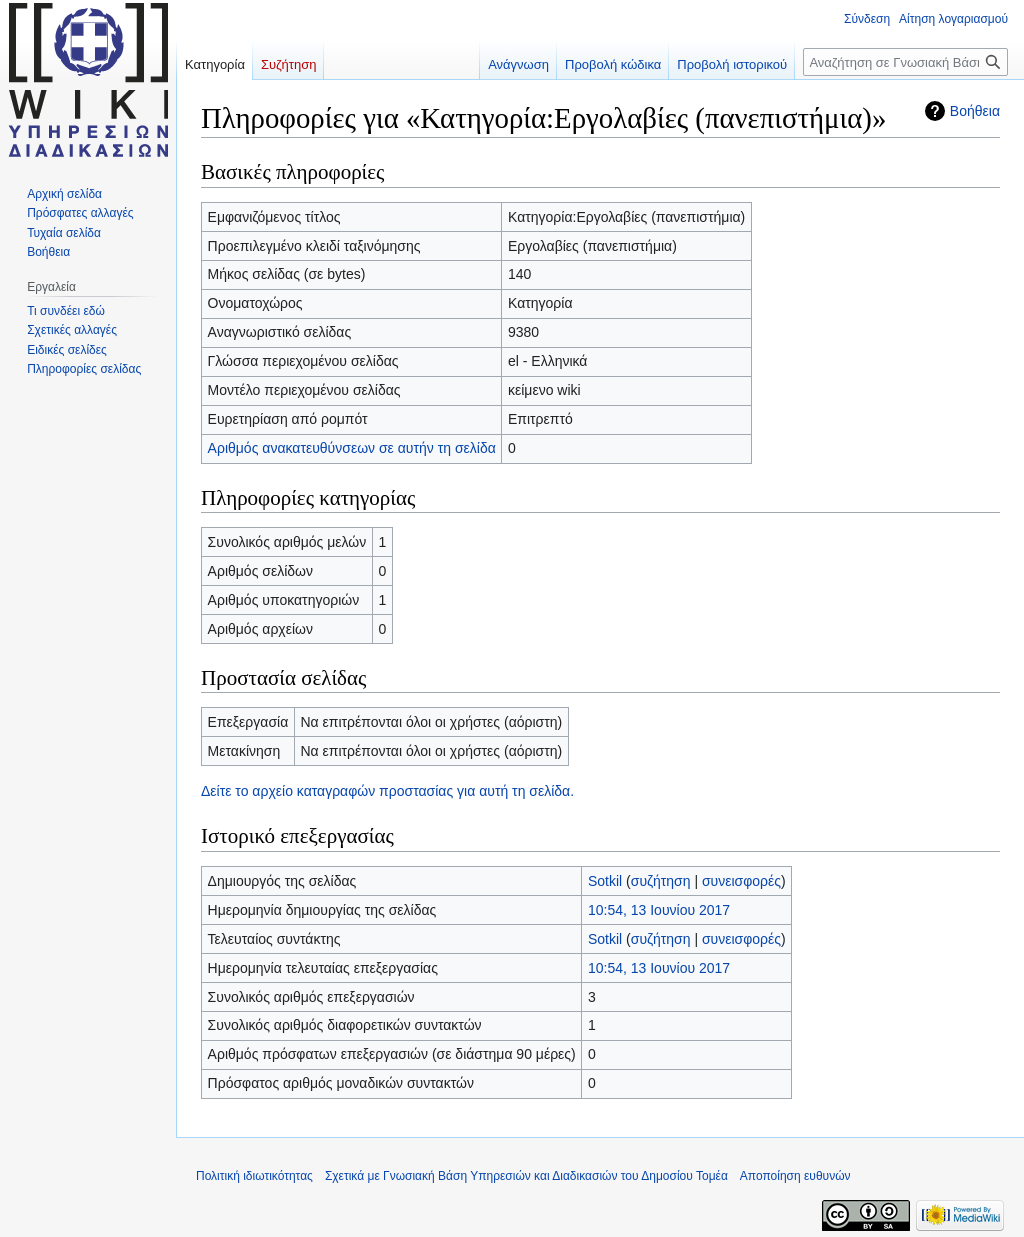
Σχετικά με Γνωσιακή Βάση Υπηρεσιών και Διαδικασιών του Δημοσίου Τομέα (526, 1176)
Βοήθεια (975, 111)
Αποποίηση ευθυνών (795, 1176)
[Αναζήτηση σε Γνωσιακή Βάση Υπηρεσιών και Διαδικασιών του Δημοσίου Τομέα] (905, 62)
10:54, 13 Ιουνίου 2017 (659, 910)
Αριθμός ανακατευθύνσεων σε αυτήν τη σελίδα (352, 448)
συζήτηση (661, 881)
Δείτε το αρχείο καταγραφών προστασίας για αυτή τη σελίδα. (387, 791)
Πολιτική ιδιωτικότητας (254, 1176)
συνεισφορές (741, 881)
